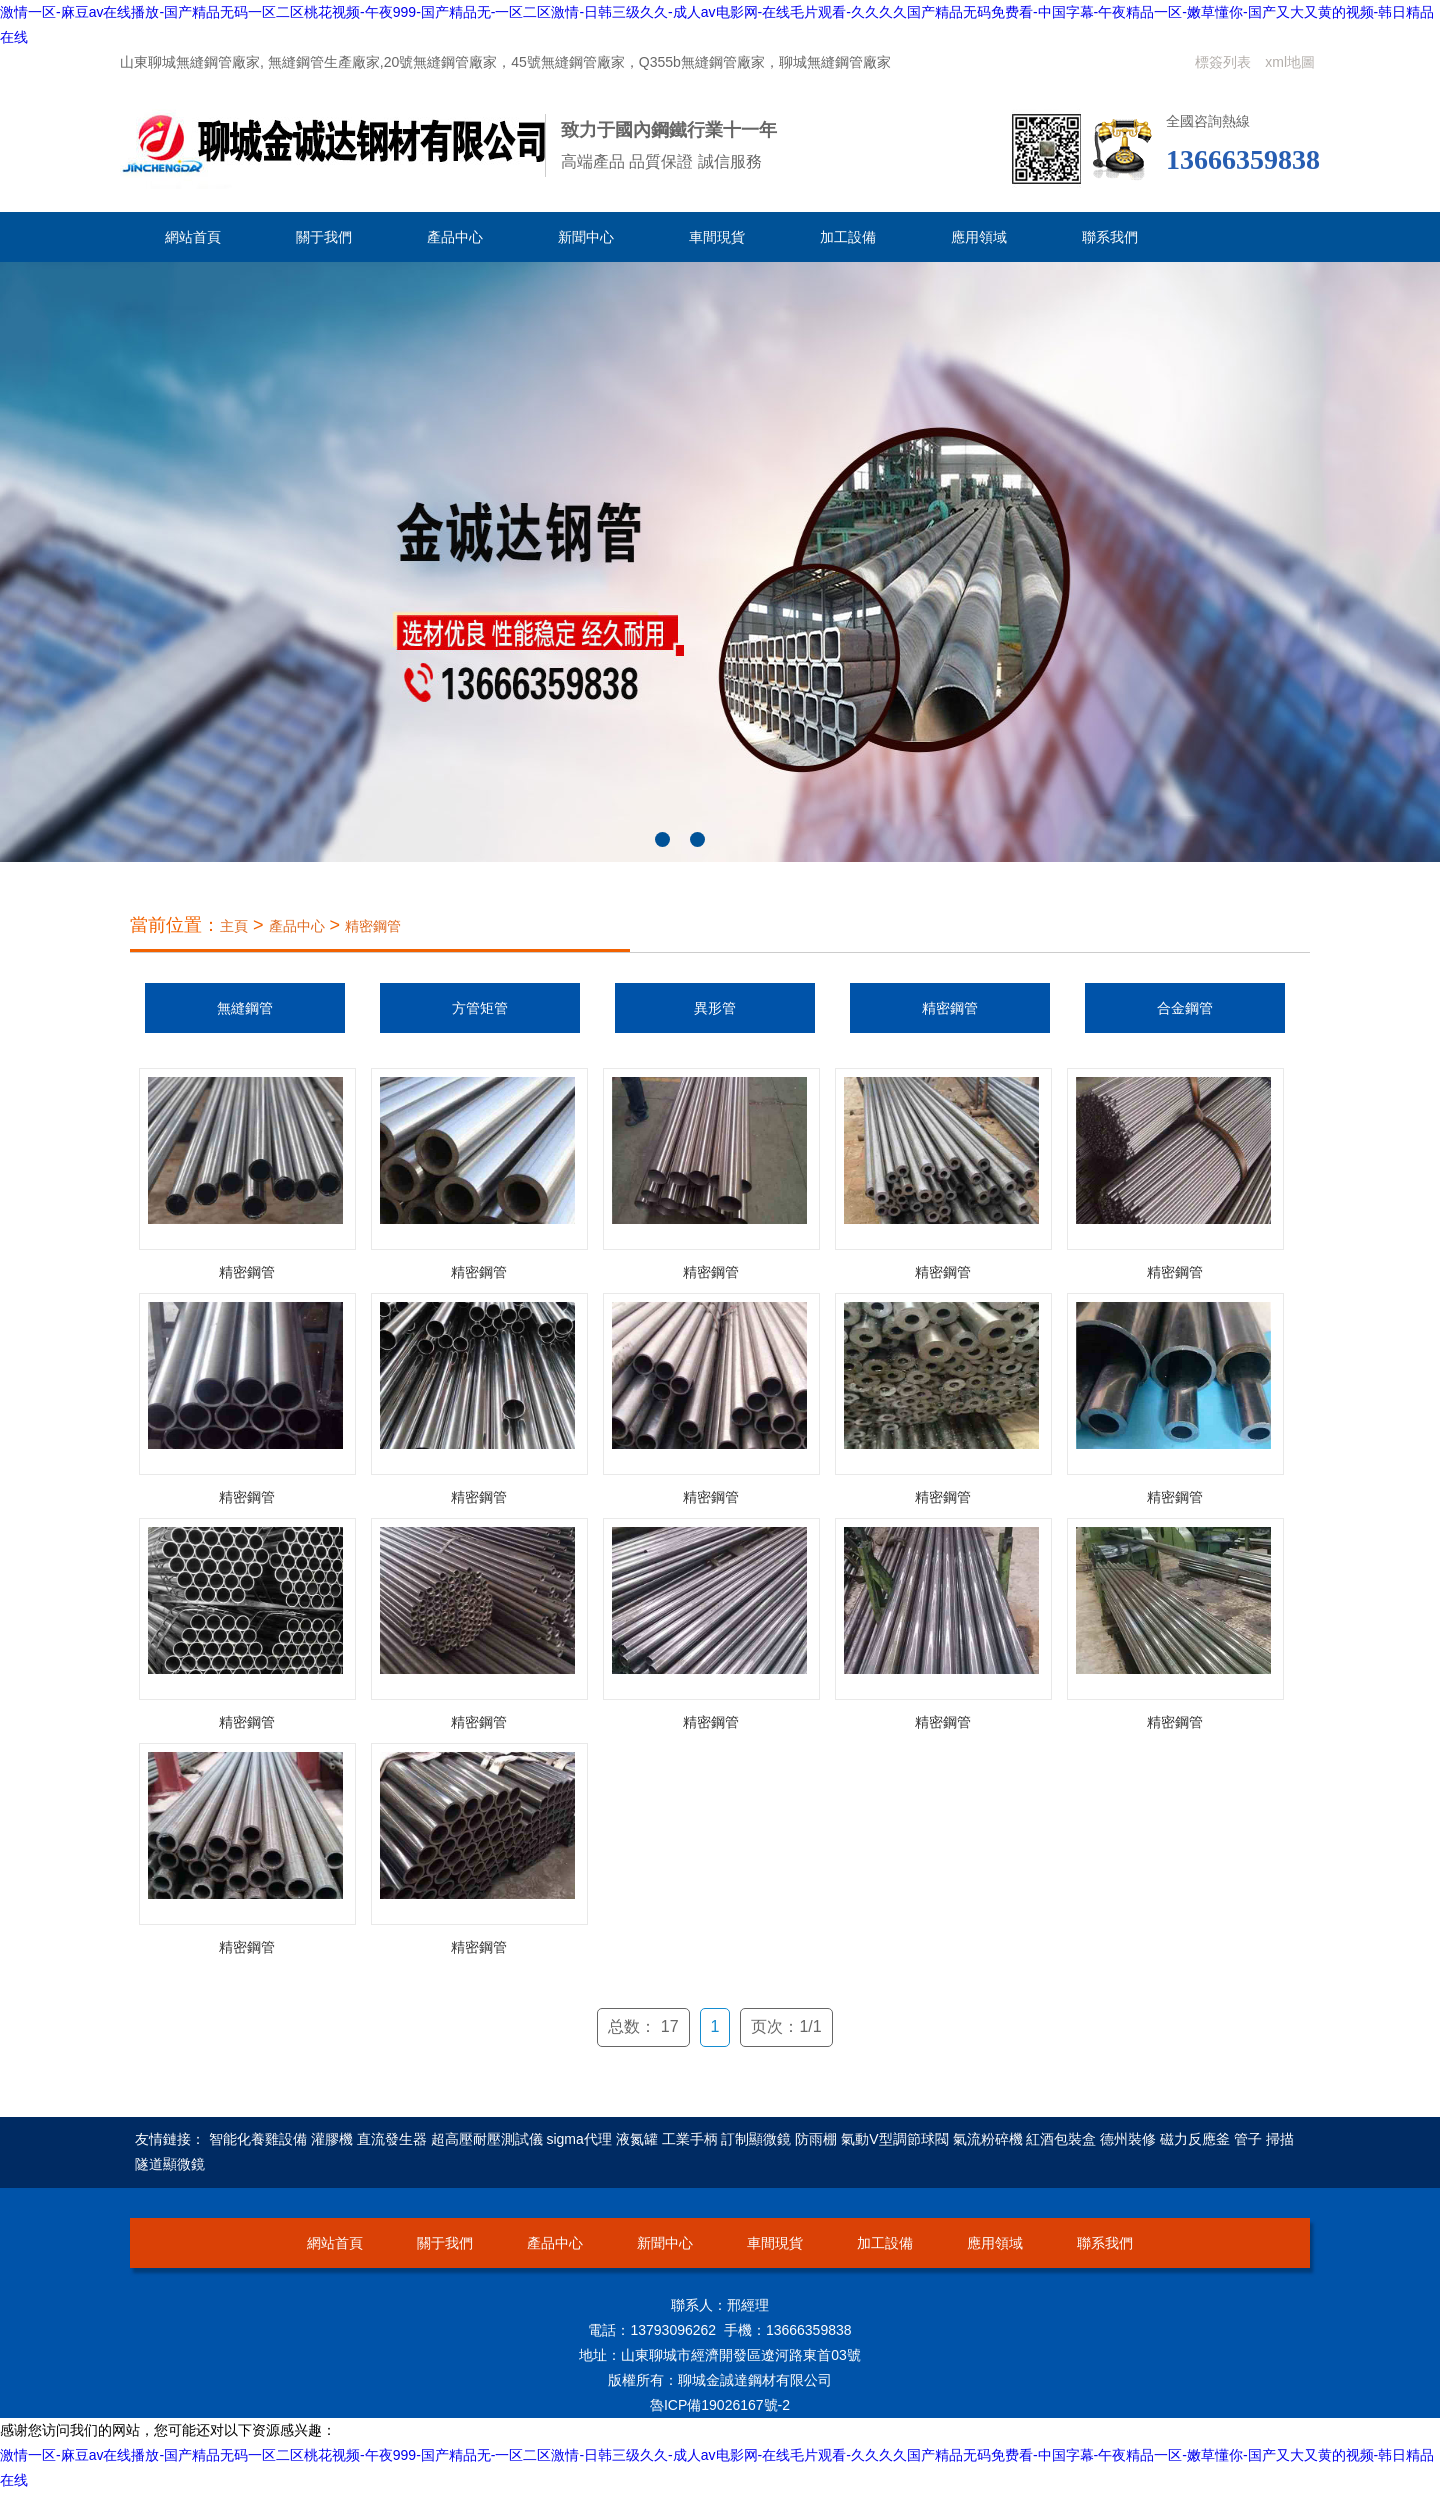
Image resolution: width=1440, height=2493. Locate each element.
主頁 (234, 926)
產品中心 (455, 237)
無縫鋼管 (245, 1008)
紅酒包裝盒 (1061, 2139)
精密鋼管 (373, 926)
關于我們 (324, 237)
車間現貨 (717, 237)
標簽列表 (1223, 62)
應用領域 (979, 237)
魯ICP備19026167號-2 (720, 2405)
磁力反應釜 (1195, 2139)
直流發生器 (392, 2139)
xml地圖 (1290, 62)
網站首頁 (193, 237)
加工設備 (848, 237)
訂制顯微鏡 (756, 2139)
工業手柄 (690, 2139)
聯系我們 (1110, 237)
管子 (1248, 2139)
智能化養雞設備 (258, 2139)
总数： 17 (643, 2026)
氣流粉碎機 (988, 2139)
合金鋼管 (1185, 1008)
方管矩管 (480, 1008)
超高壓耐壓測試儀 (487, 2139)
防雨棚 (816, 2139)
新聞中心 (586, 237)
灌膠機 (332, 2139)
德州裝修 (1128, 2139)
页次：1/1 (786, 2026)
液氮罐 (637, 2139)
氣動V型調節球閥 (894, 2139)
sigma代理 (578, 2139)
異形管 (715, 1008)
